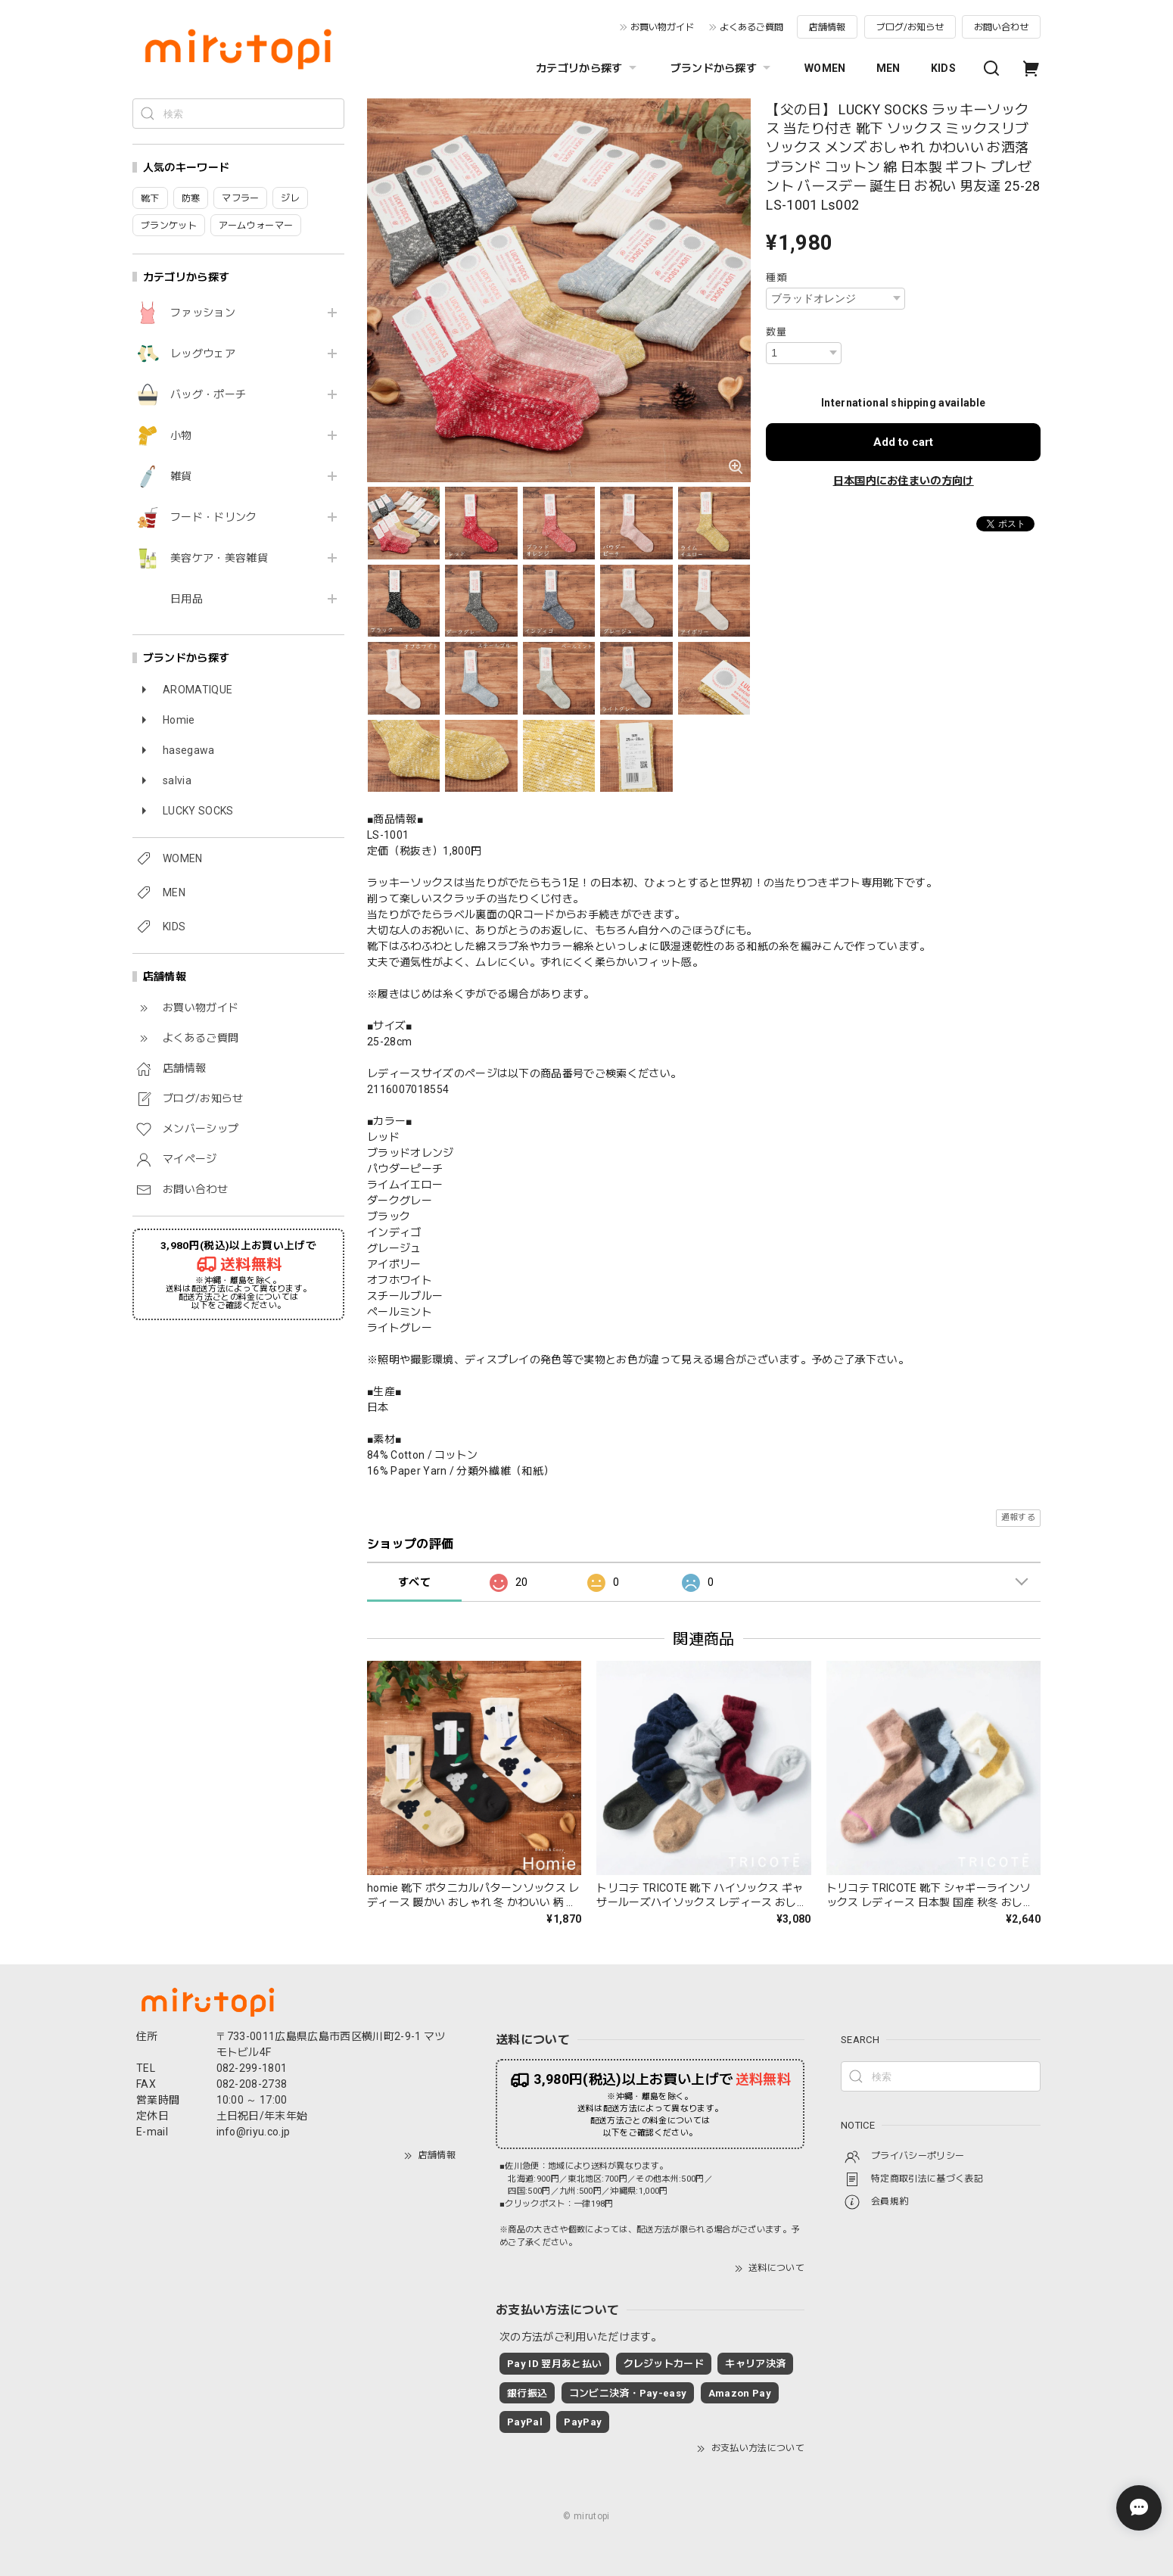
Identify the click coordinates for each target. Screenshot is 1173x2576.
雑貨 (181, 476)
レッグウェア (202, 353)
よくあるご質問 (751, 27)
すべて (414, 1582)
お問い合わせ (1001, 27)
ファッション (202, 313)
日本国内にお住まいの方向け (903, 481)
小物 (181, 435)
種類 (776, 277)
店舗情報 (827, 27)
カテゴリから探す (588, 68)
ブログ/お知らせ (910, 27)
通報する (1018, 1517)
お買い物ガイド (662, 27)
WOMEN (825, 68)
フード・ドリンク (213, 517)
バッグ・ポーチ (208, 394)
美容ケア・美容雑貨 (219, 558)
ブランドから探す (723, 68)
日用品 (186, 599)
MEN (888, 68)
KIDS (943, 68)
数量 (776, 332)
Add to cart (903, 442)
